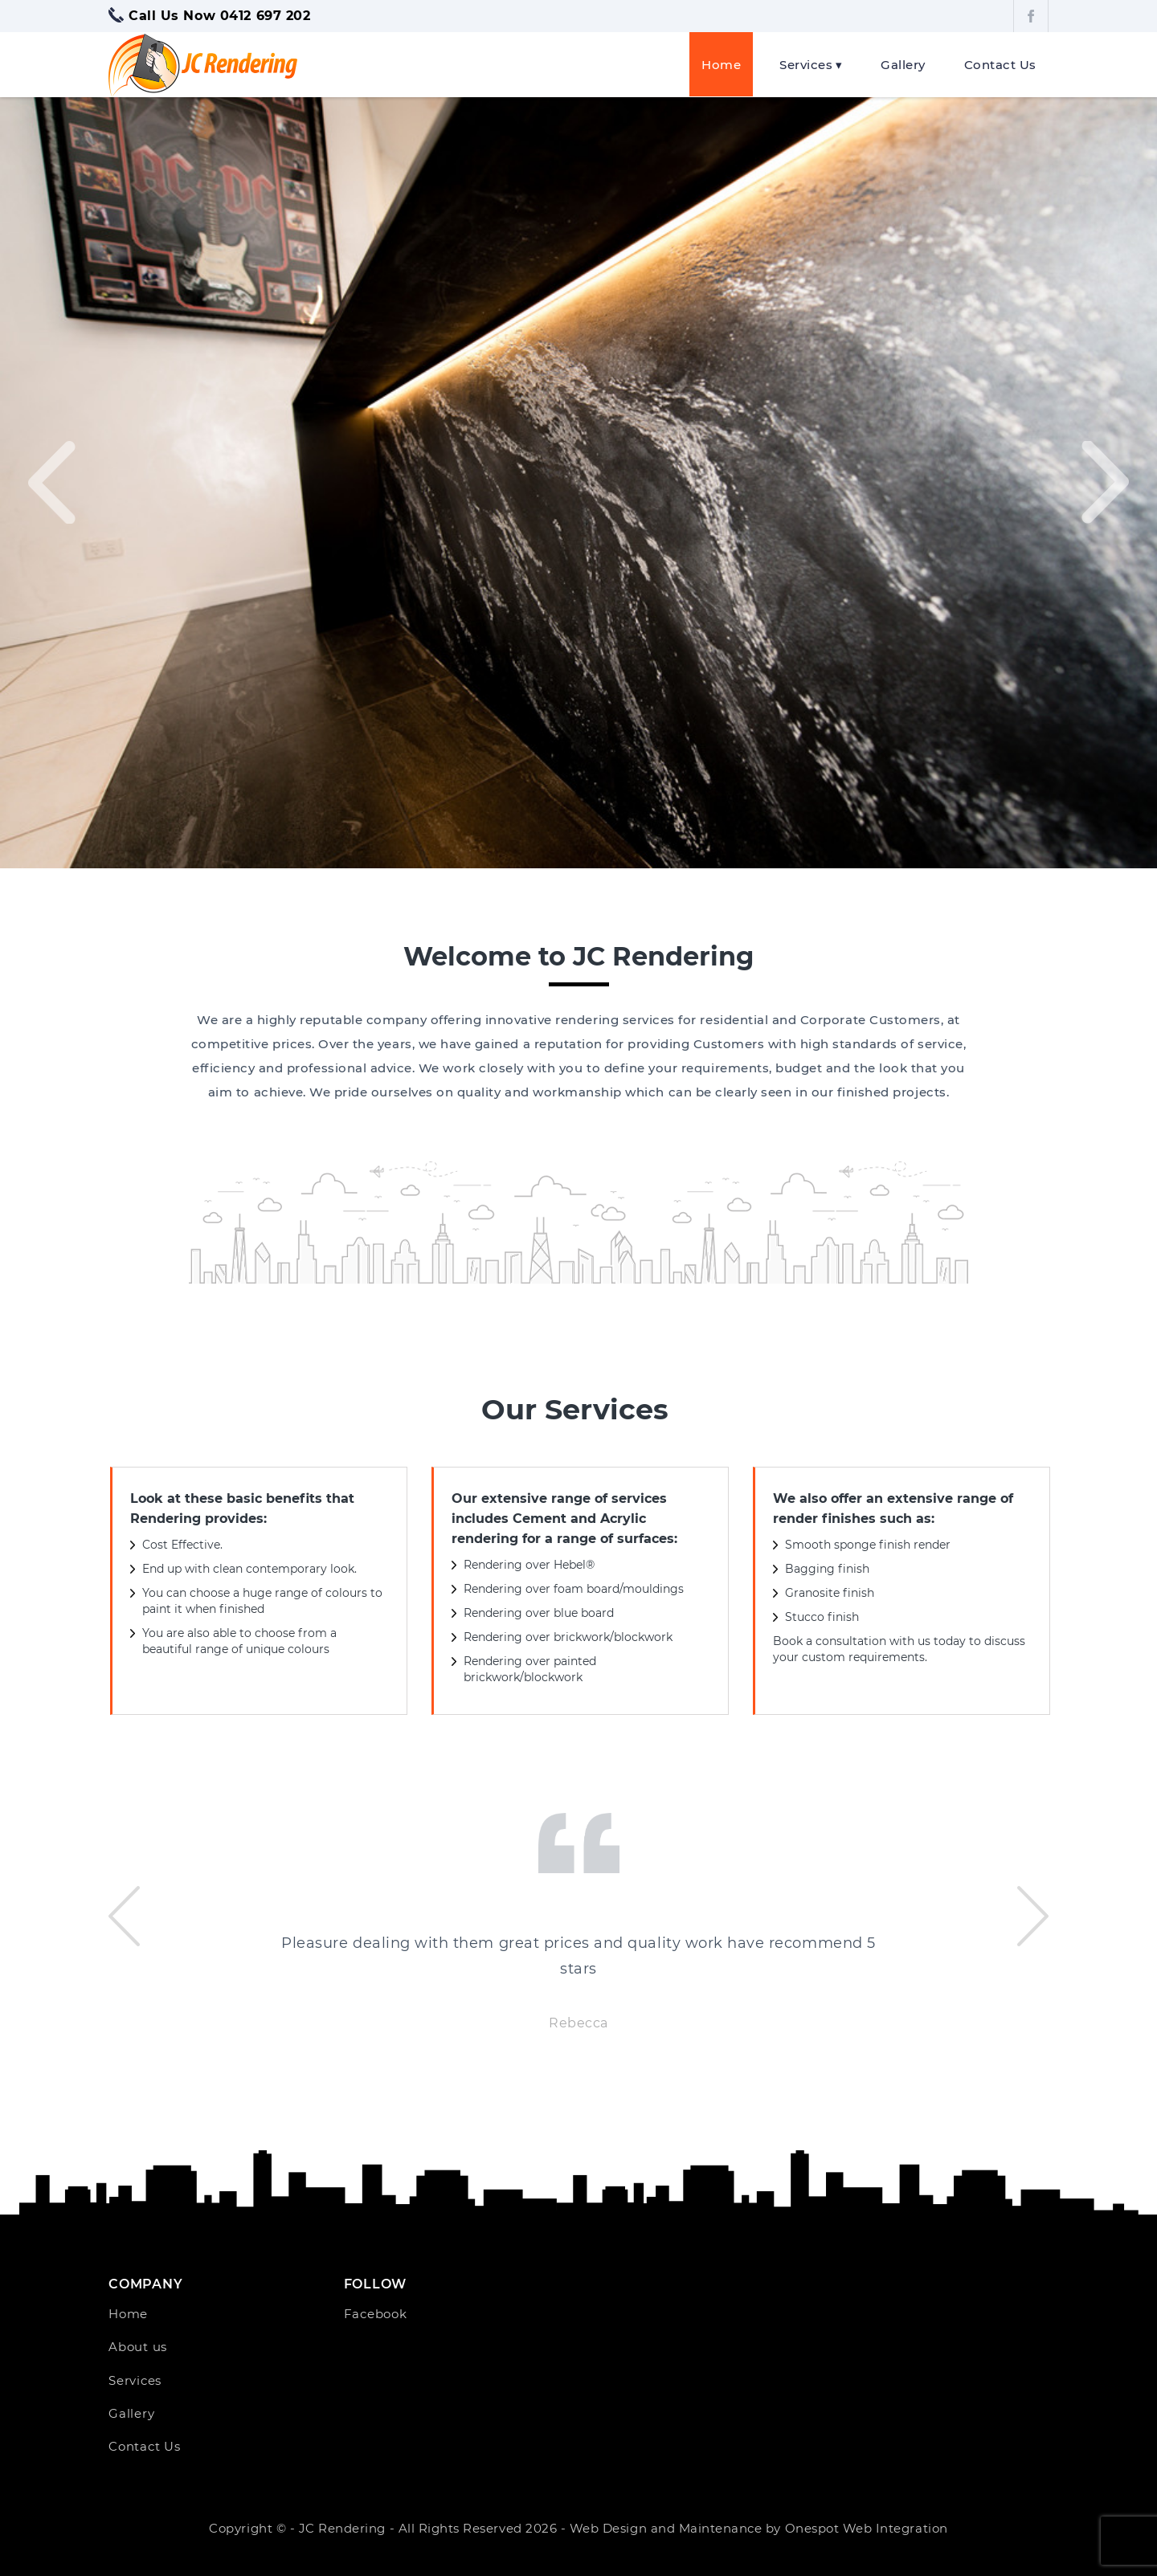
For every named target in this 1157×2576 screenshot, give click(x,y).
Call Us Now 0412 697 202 (219, 15)
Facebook (375, 2313)
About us (137, 2346)
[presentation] (52, 482)
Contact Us (1000, 64)
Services (805, 64)
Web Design (608, 2528)
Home (721, 64)
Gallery (903, 64)
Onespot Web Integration (866, 2528)
